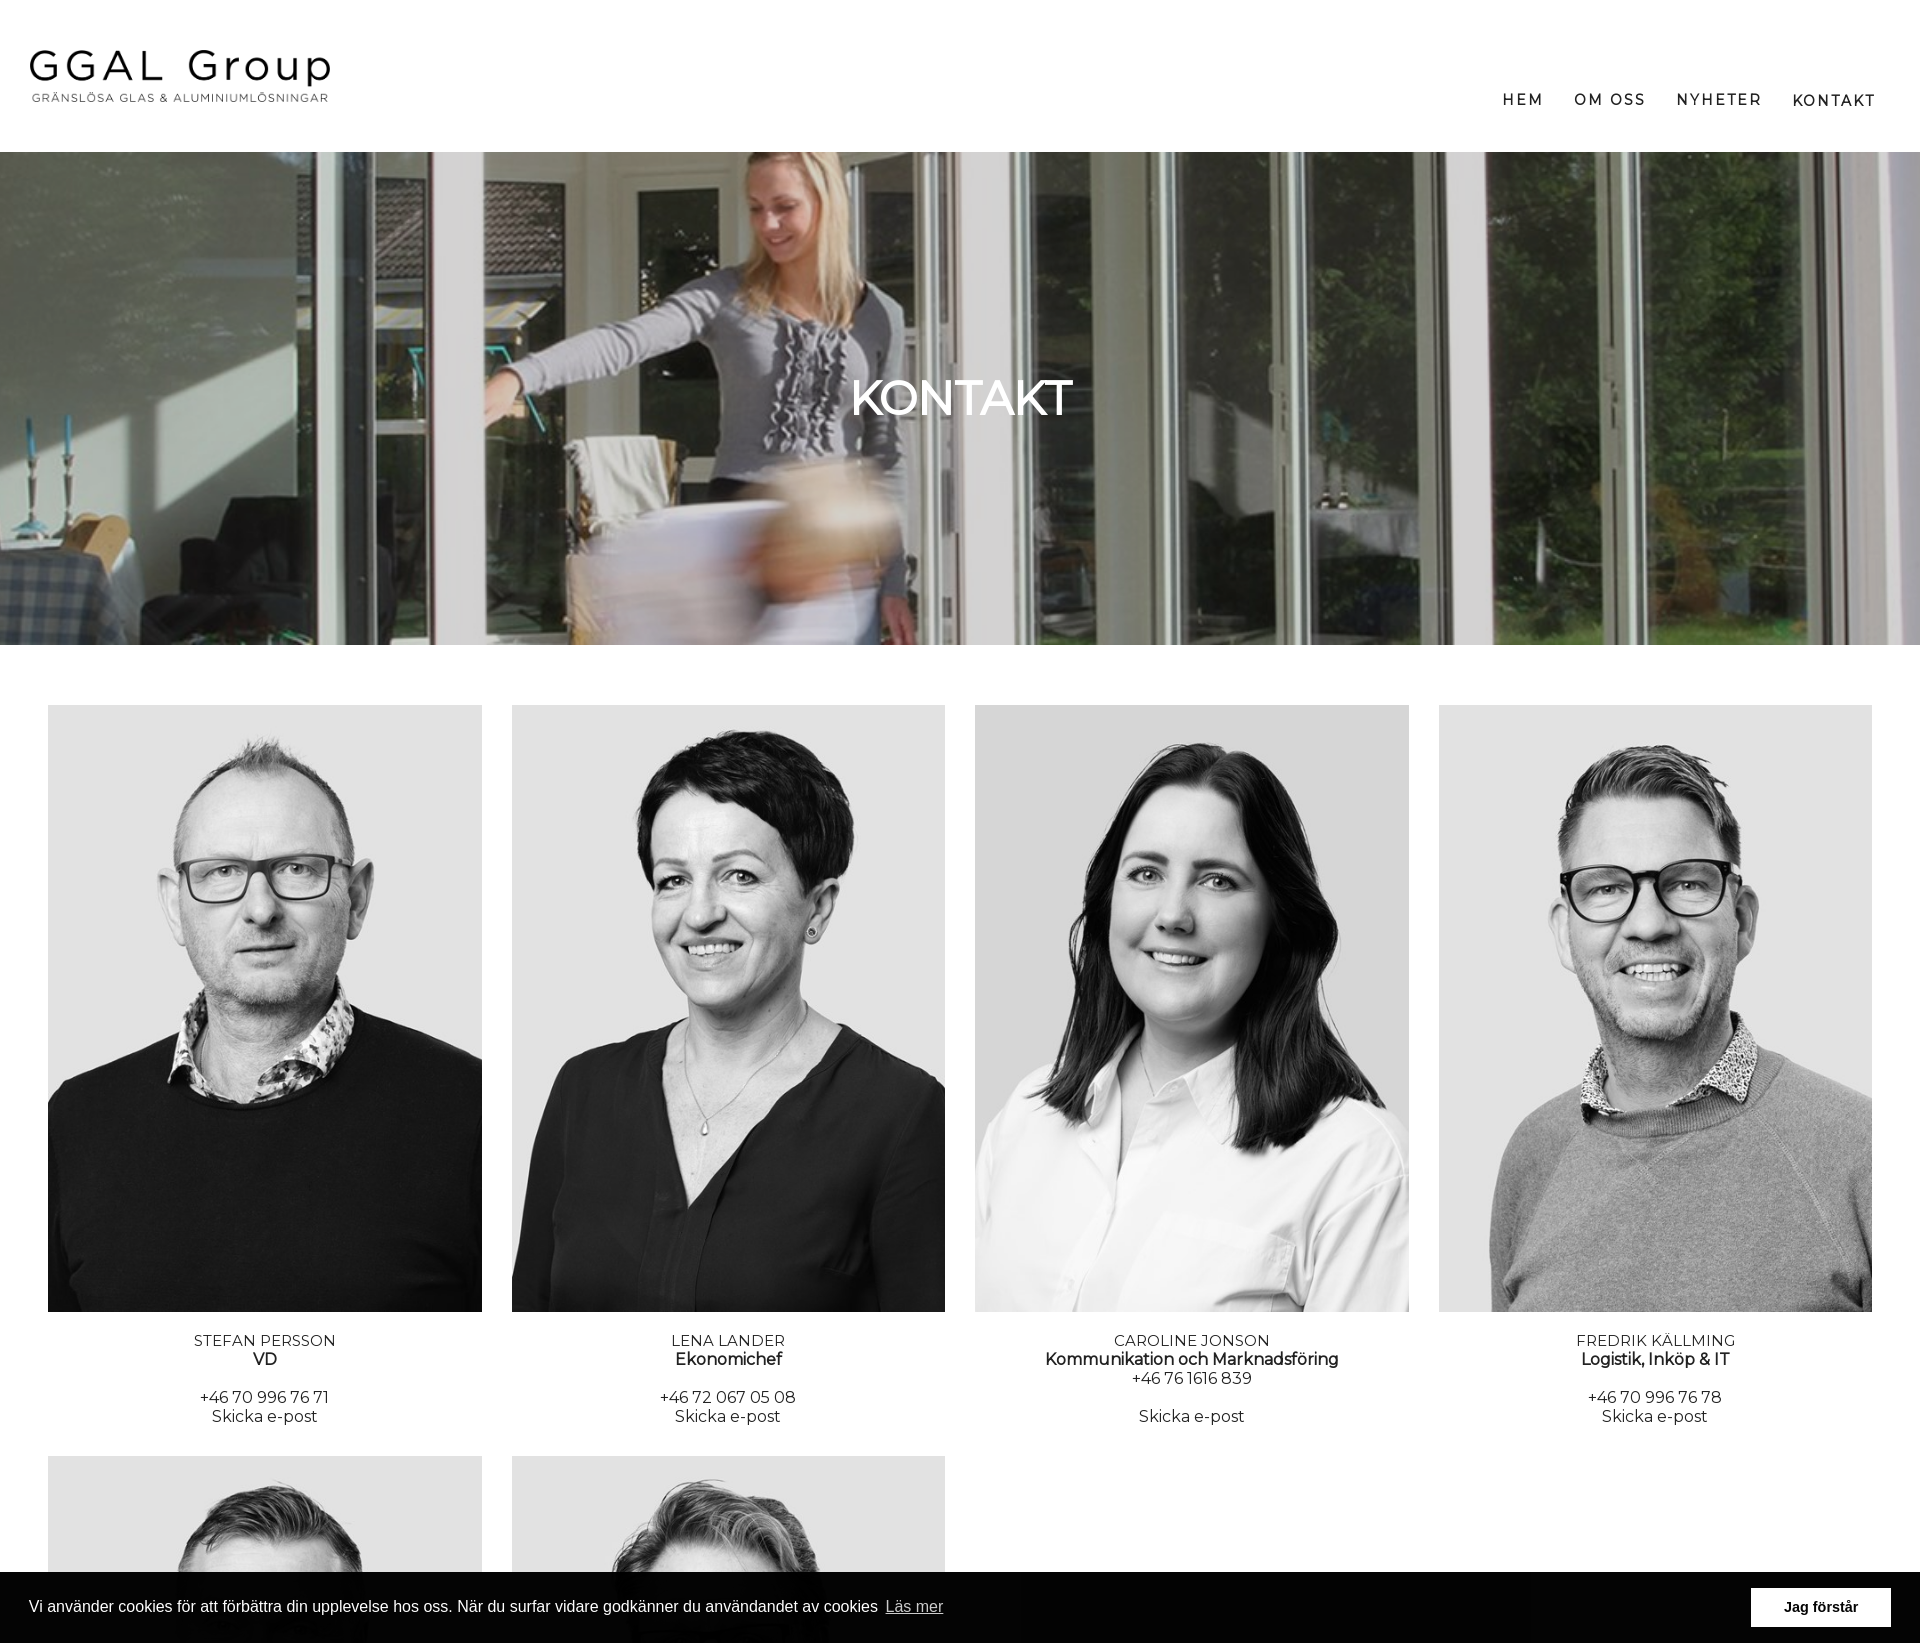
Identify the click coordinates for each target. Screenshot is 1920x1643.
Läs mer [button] (915, 1606)
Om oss (1610, 100)
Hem (1523, 100)
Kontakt (1833, 101)
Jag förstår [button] (1821, 1607)
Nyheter (1719, 100)
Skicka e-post (265, 1416)
